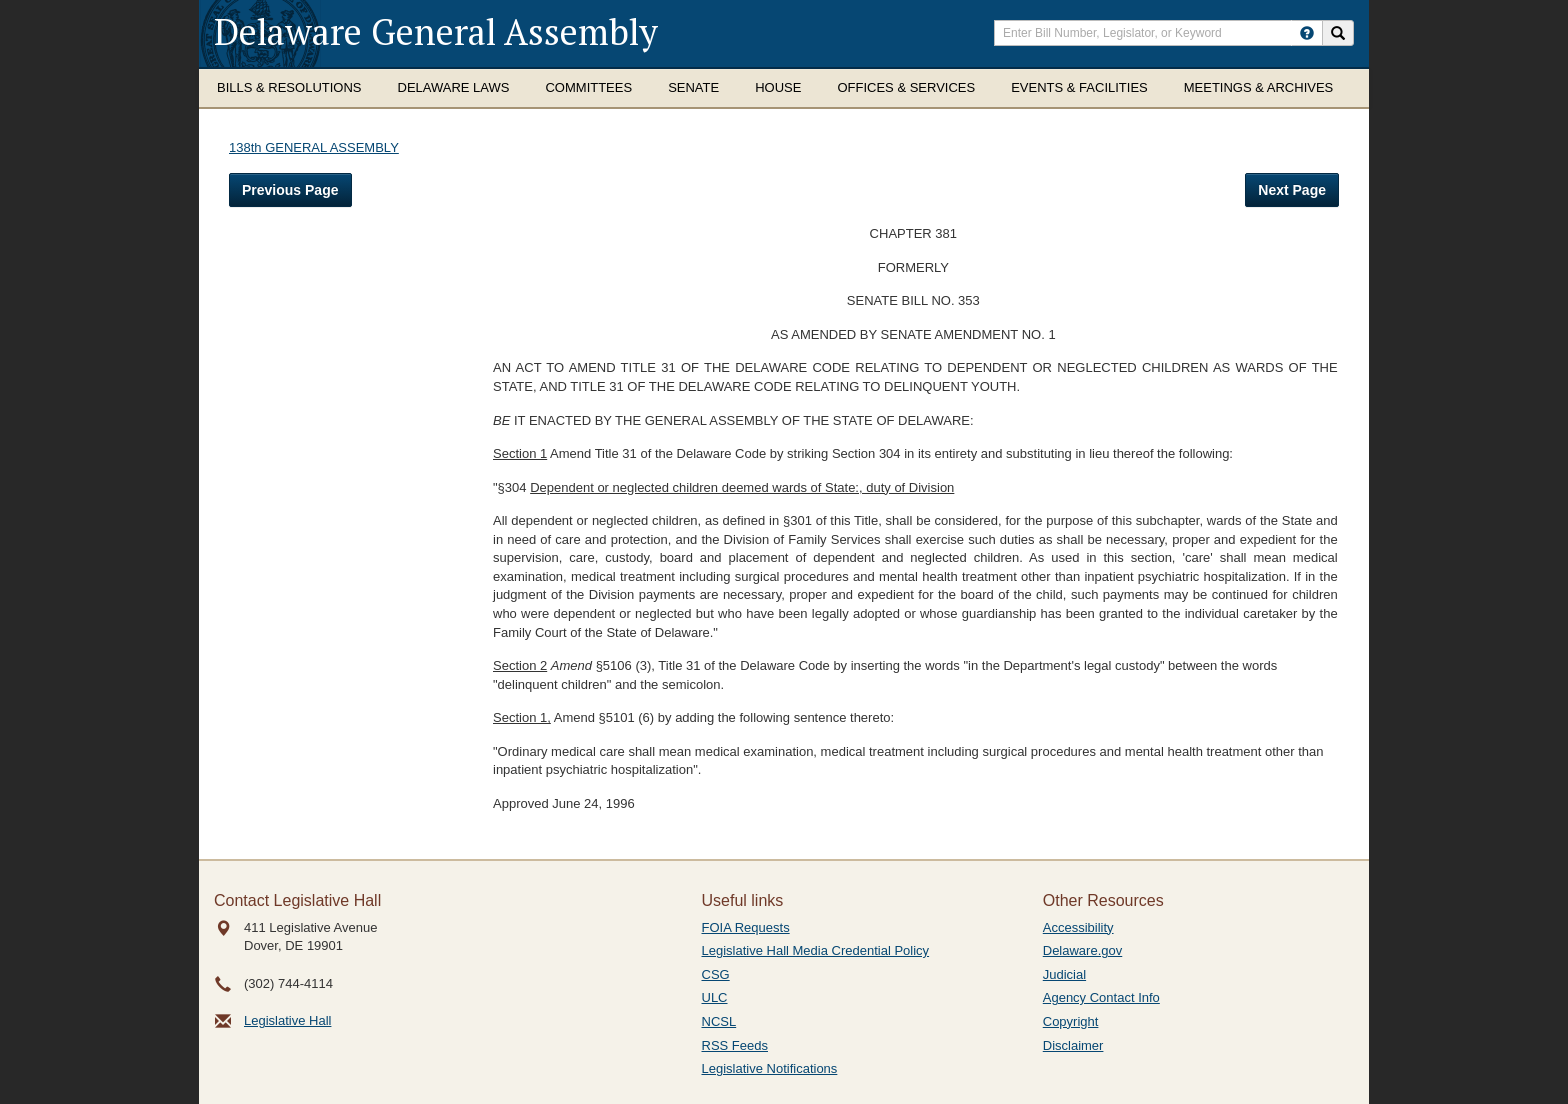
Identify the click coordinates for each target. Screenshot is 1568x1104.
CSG (716, 974)
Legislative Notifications (770, 1068)
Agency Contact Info (1101, 997)
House (778, 87)
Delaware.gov (1083, 950)
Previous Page (290, 190)
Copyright (1071, 1021)
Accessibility (1078, 927)
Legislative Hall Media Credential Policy (816, 950)
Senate (693, 87)
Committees (588, 87)
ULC (715, 997)
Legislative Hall (287, 1020)
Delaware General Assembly (436, 31)
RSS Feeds (735, 1045)
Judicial (1064, 974)
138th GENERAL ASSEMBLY (314, 147)
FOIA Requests (746, 927)
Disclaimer (1073, 1045)
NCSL (719, 1021)
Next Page (1292, 190)
